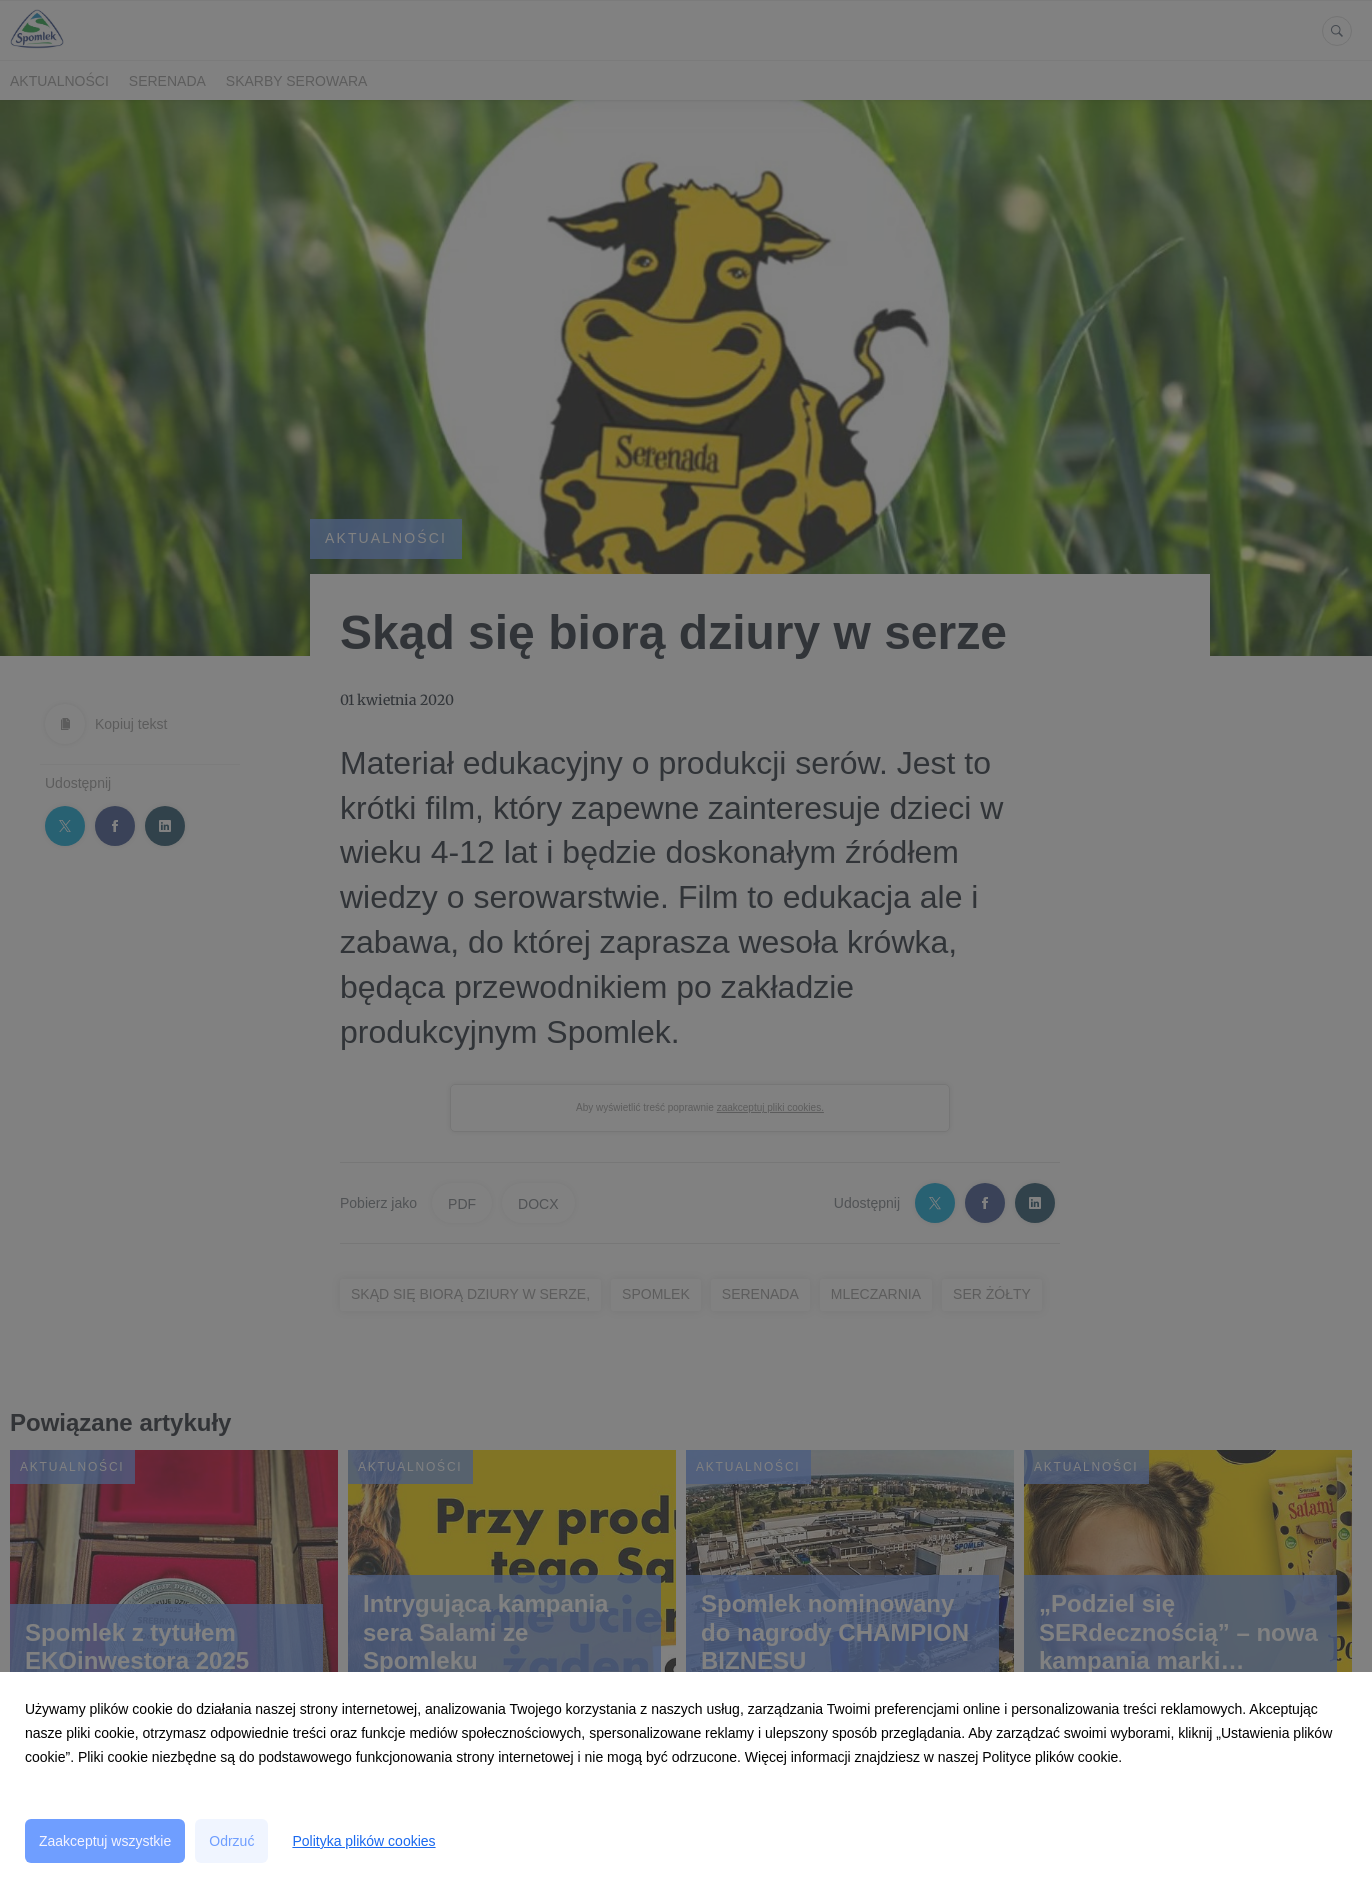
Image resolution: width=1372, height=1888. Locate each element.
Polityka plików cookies (363, 1841)
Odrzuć (231, 1841)
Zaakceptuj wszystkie (105, 1841)
